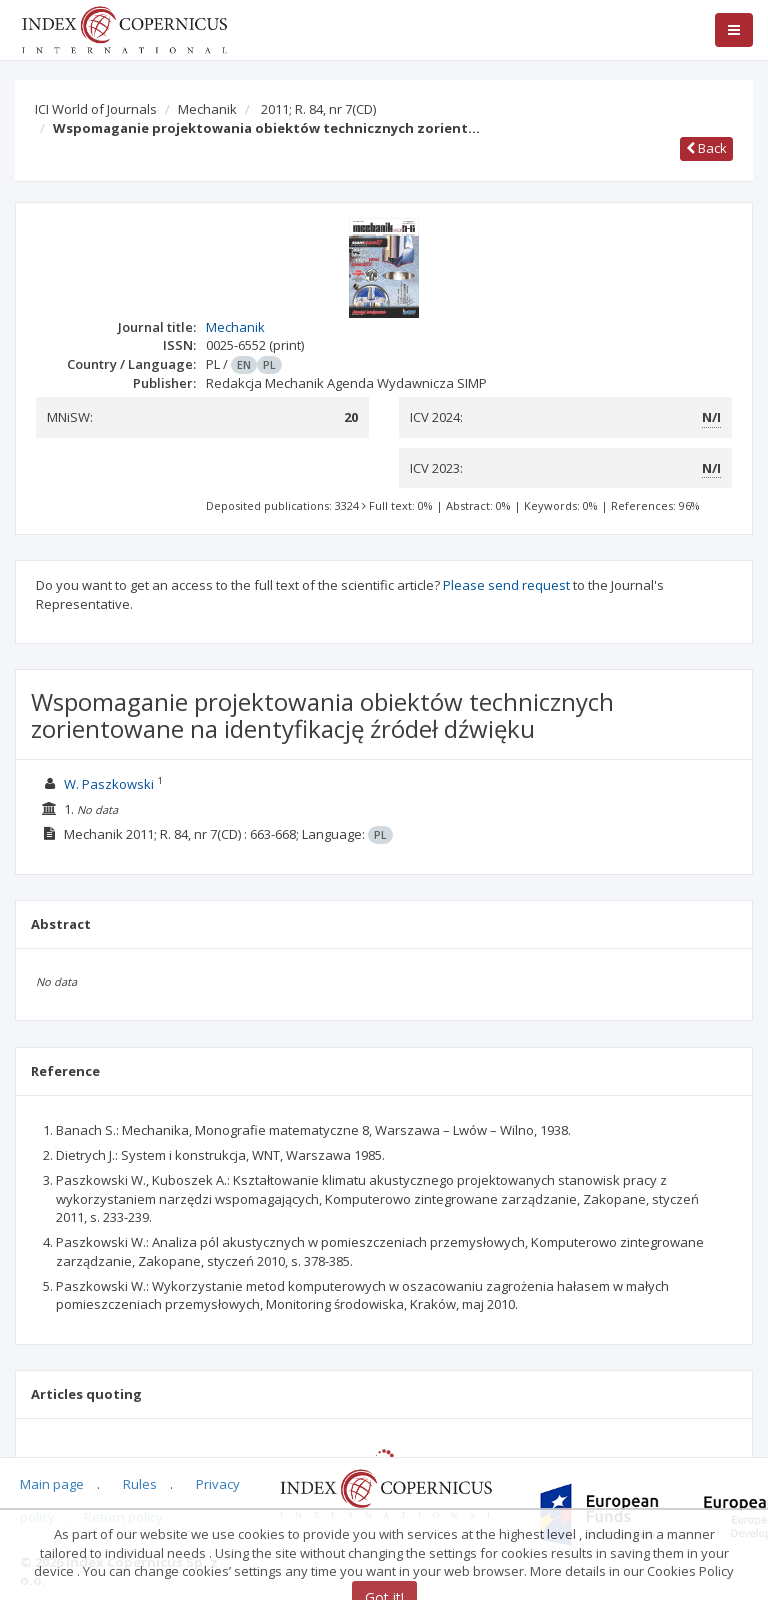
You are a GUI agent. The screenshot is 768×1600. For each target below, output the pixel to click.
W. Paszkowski (109, 784)
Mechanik (207, 109)
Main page (52, 1484)
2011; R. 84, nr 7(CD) (318, 109)
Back (706, 148)
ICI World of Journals (96, 109)
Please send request (506, 585)
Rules (140, 1484)
